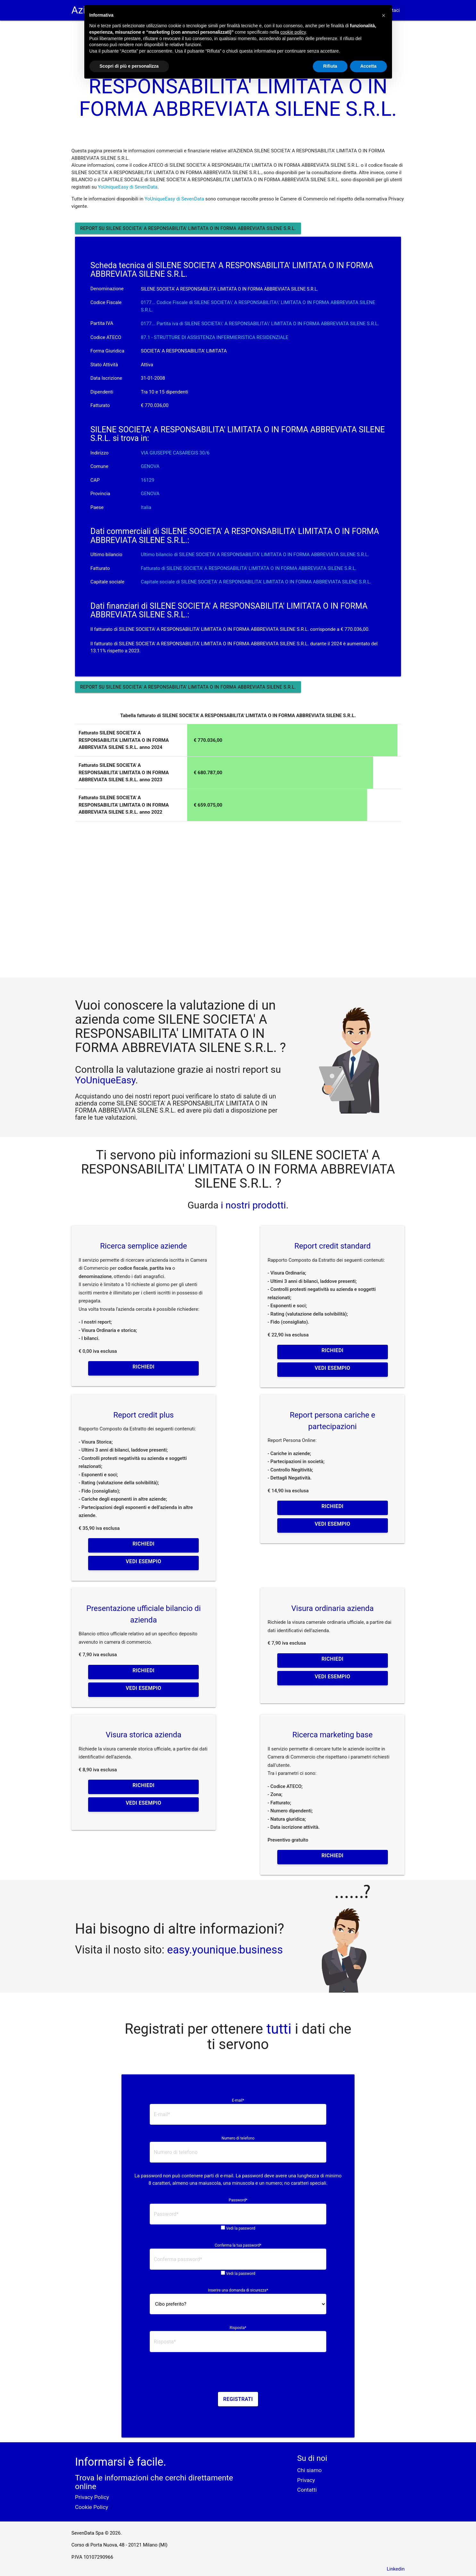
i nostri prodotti (252, 1205)
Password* (238, 2200)
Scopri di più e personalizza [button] (129, 66)
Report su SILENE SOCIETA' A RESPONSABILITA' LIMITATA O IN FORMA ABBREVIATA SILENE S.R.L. (188, 228)
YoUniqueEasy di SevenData (127, 187)
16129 (147, 480)
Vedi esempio (332, 1368)
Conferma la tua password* (238, 2245)
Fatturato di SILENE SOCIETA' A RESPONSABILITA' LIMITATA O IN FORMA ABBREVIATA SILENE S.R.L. (248, 568)
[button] (384, 15)
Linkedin (396, 2569)
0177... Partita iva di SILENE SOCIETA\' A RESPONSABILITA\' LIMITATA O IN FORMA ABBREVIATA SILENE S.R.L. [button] (260, 323)
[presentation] (238, 2374)
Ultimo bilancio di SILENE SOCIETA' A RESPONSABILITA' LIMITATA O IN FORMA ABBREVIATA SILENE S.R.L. (255, 554)
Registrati (238, 2399)
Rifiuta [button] (330, 66)
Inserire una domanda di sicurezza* (238, 2290)
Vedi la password (240, 2228)
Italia (146, 507)
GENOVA (150, 466)
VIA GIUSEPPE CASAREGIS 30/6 (175, 453)
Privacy (306, 2480)
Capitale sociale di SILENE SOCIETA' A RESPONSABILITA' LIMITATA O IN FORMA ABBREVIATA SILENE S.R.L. (256, 582)
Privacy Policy (92, 2497)
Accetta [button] (368, 66)
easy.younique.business (225, 1949)
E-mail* (238, 2100)
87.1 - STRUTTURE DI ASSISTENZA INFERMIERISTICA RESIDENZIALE (214, 337)
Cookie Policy (91, 2507)
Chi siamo (309, 2470)
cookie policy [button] (292, 32)
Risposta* (238, 2328)
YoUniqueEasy (105, 1080)
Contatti (307, 2490)
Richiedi (143, 1367)
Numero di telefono (238, 2138)
